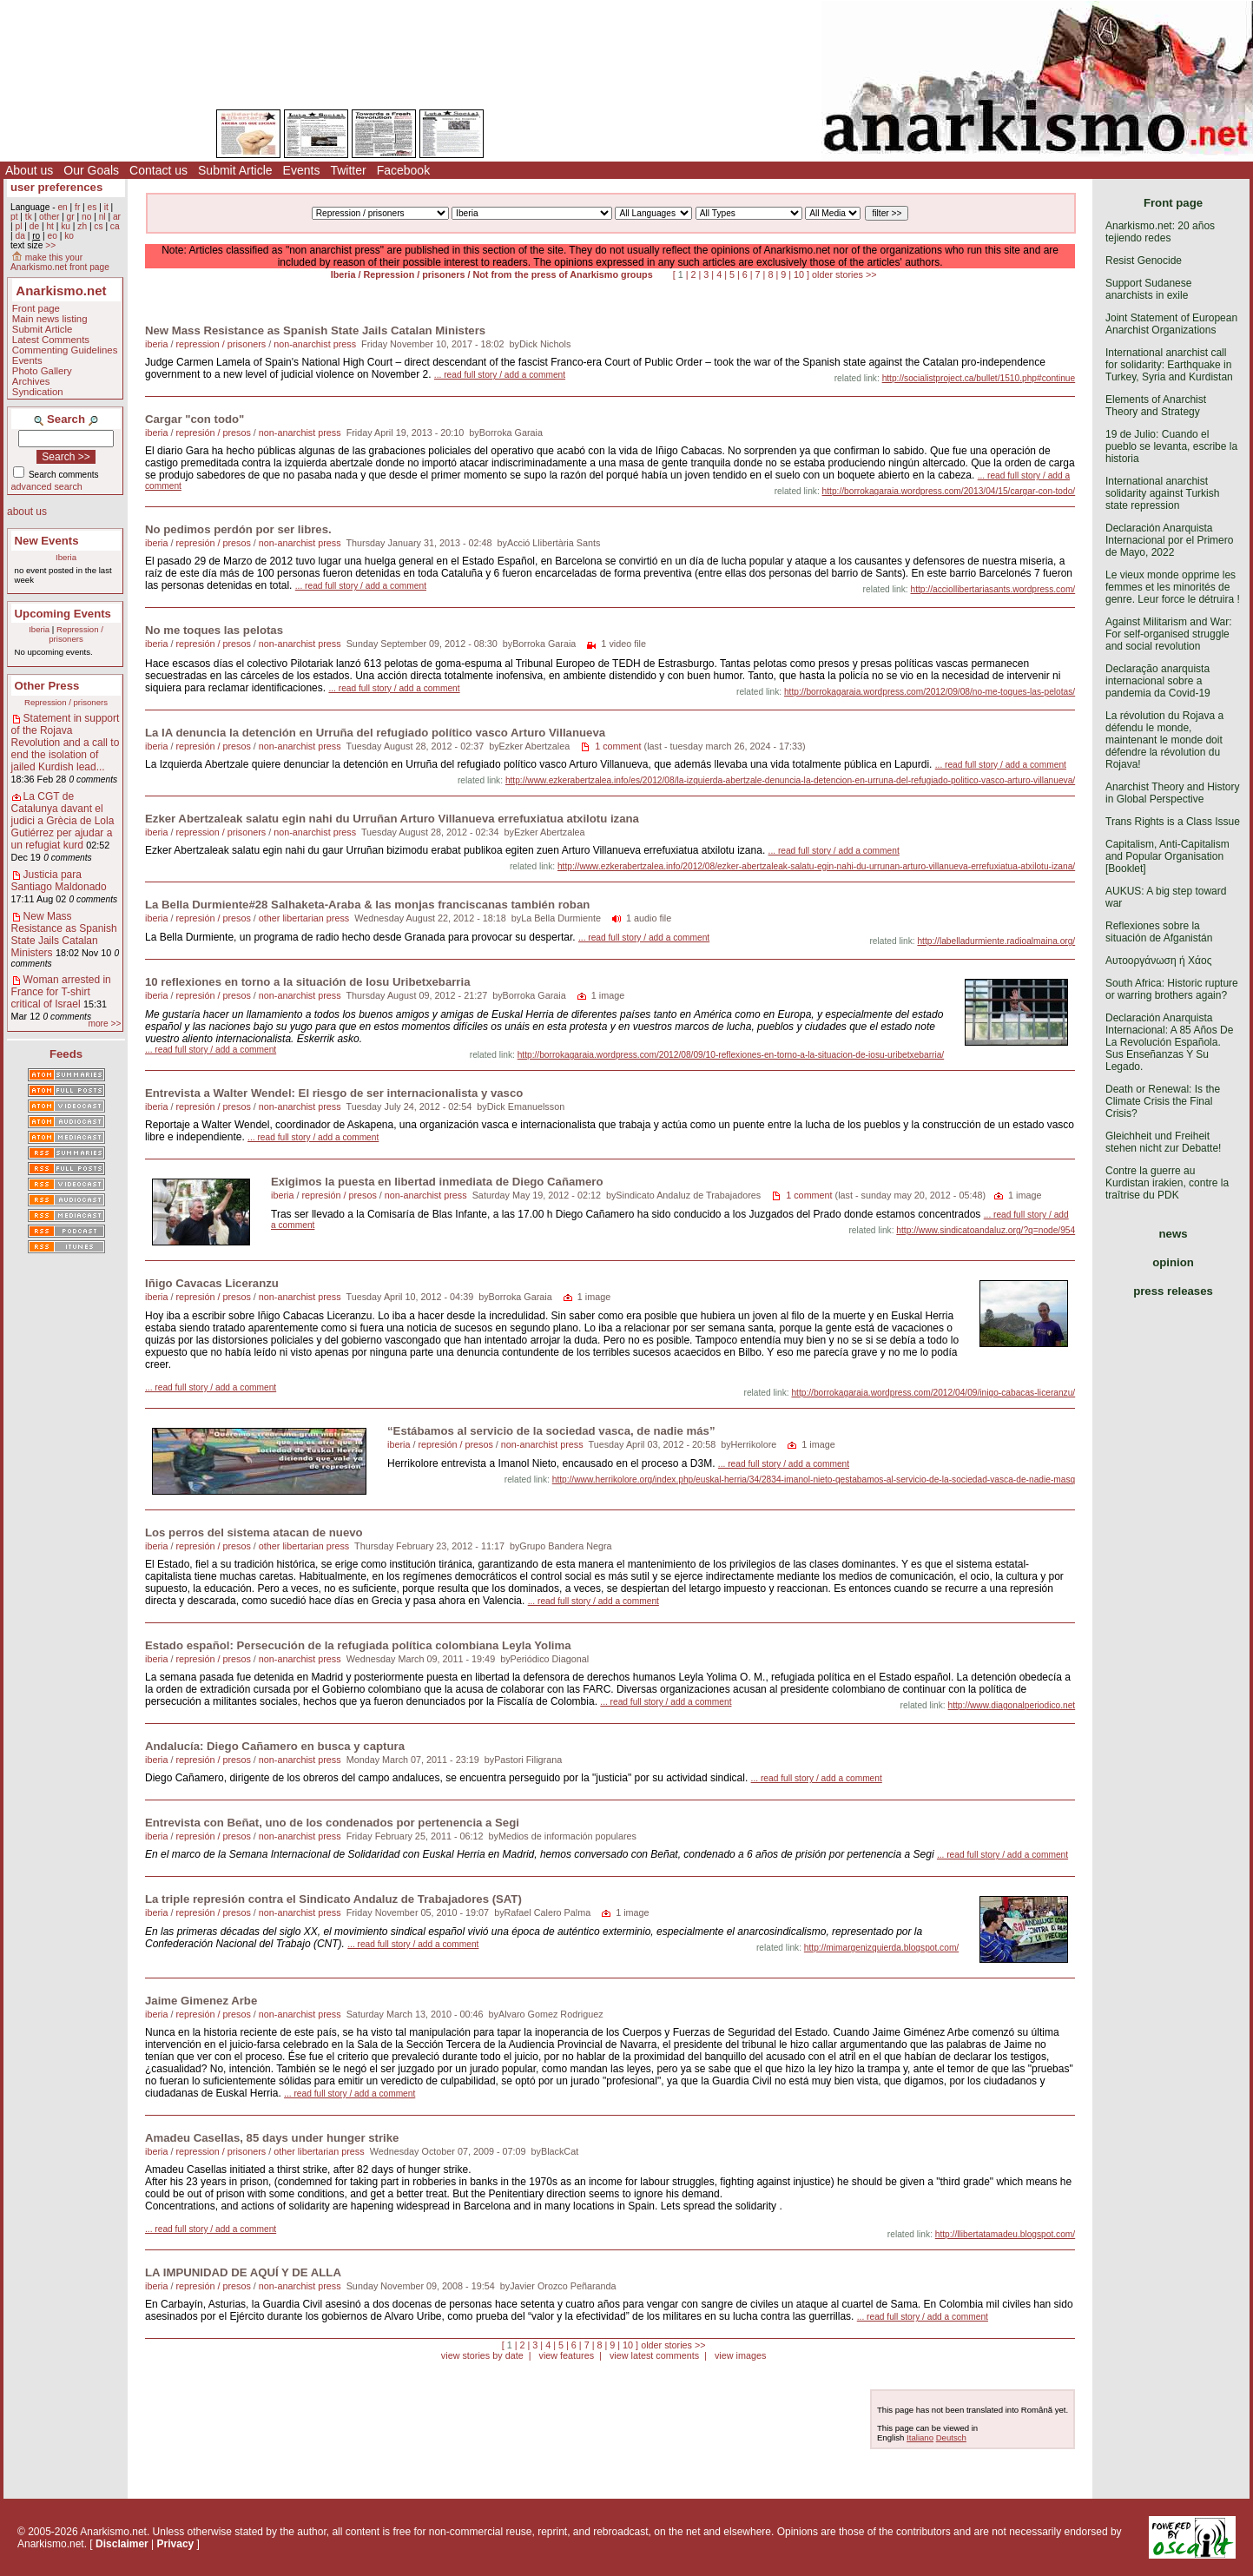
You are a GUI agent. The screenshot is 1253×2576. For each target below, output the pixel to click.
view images (740, 2355)
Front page (36, 308)
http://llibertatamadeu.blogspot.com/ (1005, 2234)
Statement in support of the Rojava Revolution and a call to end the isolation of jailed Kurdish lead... (65, 742)
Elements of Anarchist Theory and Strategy (1155, 405)
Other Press (47, 685)
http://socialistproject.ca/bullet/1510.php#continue (979, 378)
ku (65, 226)
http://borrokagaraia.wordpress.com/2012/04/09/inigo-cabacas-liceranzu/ (933, 1392)
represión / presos (212, 432)
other (49, 216)
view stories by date (482, 2355)
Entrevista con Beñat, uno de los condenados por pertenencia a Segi (332, 1822)
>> (50, 245)
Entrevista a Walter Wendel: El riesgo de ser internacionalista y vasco (334, 1093)
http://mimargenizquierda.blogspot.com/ (881, 1947)
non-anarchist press (315, 344)
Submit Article (235, 170)
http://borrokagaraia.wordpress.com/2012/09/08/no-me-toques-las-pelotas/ (929, 692)
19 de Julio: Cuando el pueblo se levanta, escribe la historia (1171, 446)
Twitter (348, 170)
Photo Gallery (42, 371)
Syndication (37, 391)
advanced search (46, 486)
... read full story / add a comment (499, 375)
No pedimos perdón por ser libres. (238, 529)
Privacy (176, 2544)
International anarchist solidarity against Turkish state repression (1162, 493)
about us (27, 511)
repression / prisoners (220, 344)
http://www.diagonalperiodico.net (1012, 1705)
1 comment (618, 746)
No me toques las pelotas (214, 630)
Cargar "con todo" (194, 419)
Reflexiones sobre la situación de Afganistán (1158, 932)
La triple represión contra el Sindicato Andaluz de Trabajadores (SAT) (333, 1899)
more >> (104, 1023)
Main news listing (50, 319)
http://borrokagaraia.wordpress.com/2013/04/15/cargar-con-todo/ (949, 491)
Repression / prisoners (76, 634)
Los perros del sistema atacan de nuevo (254, 1532)
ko (69, 236)
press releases (1173, 1291)
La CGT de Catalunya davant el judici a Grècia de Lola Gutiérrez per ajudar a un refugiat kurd (63, 820)
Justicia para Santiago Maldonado (59, 881)
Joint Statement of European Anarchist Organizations (1171, 324)
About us (29, 170)
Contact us (158, 170)
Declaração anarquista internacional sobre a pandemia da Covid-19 (1157, 681)
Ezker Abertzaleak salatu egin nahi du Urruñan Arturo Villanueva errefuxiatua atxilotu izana (392, 818)
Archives (31, 381)
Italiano (920, 2437)
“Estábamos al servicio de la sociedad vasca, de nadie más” (551, 1430)
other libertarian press (304, 918)
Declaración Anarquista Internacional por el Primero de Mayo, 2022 (1169, 540)
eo (52, 236)
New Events (47, 540)
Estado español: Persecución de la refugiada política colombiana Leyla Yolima (358, 1645)
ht (50, 226)
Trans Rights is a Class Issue (1172, 822)
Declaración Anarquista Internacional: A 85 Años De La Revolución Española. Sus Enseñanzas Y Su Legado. (1169, 1042)
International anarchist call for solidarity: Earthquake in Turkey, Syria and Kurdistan (1169, 365)
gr (71, 216)
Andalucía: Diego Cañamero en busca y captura (275, 1746)
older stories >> (844, 274)
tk (28, 216)
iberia (156, 344)
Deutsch (951, 2437)
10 (799, 274)
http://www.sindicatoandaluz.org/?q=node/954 (985, 1230)
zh (82, 226)
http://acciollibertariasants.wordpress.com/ (993, 589)
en (62, 207)
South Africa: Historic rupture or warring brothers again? (1171, 989)
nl (102, 216)
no (86, 216)
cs (98, 226)
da (19, 236)
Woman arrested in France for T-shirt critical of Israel (61, 992)
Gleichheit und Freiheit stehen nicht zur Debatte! (1163, 1142)
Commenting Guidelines (65, 350)
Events (301, 170)
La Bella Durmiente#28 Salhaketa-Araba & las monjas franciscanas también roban (367, 904)
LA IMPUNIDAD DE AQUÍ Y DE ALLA (243, 2272)
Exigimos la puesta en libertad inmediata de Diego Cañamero (437, 1181)
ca (115, 226)
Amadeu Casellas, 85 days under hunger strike (272, 2137)
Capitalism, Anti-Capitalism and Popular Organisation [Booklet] (1167, 856)
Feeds (65, 1053)
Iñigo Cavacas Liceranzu (212, 1283)
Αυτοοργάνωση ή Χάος (1158, 960)
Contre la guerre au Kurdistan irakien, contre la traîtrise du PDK (1167, 1183)
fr (77, 207)
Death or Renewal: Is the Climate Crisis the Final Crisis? (1162, 1101)
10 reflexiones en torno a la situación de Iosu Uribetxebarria (308, 981)
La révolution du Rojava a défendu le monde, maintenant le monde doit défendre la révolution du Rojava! (1164, 740)
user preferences (56, 187)
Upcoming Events (63, 613)
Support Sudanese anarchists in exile (1148, 289)
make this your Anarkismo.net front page (59, 262)
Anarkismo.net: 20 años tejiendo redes (1160, 232)
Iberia (66, 557)
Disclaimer (122, 2544)
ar (117, 216)
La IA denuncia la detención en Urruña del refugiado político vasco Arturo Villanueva (375, 732)
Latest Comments (50, 339)
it (106, 207)
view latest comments (654, 2355)
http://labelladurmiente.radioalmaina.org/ (996, 941)
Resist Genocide (1143, 260)
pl (18, 226)
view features (566, 2355)
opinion (1173, 1262)
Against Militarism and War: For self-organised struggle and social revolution (1168, 634)
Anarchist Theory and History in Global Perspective (1172, 793)
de (34, 226)
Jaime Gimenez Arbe (201, 2000)
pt (14, 216)
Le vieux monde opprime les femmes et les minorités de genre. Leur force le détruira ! (1172, 587)
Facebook (403, 170)
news (1173, 1233)
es (92, 207)
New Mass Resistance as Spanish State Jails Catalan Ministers (64, 934)
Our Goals (91, 170)
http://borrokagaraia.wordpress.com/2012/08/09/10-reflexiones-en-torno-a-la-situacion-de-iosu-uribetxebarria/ (731, 1055)
